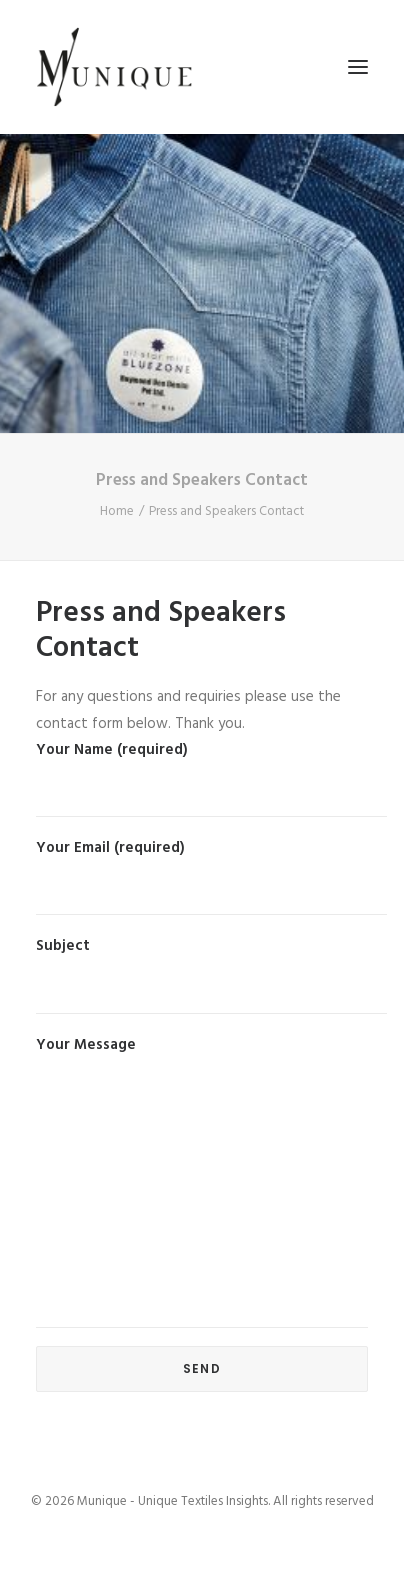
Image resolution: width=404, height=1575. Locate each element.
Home (117, 511)
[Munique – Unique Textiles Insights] (114, 67)
